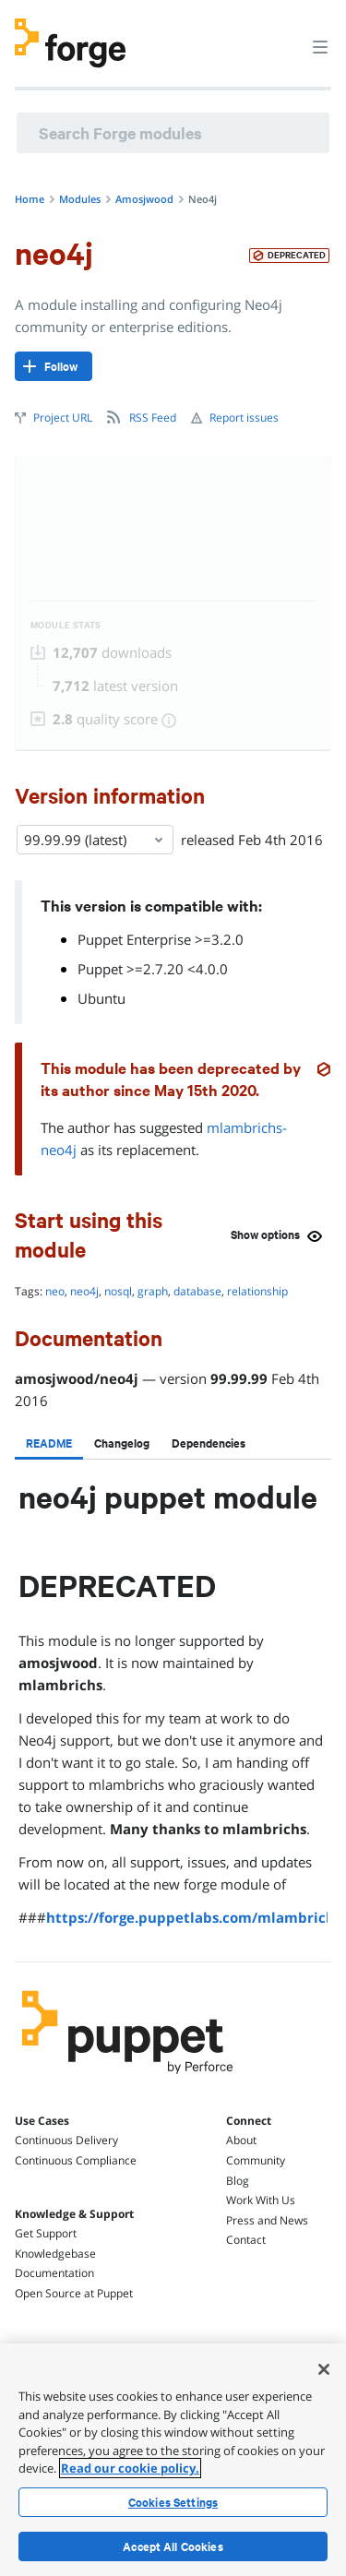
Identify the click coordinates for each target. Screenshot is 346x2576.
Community (255, 2160)
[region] (173, 2459)
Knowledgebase (55, 2253)
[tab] (49, 1443)
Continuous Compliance (76, 2160)
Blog (237, 2180)
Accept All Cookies (173, 2546)
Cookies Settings (173, 2502)
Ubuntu (101, 998)
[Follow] (53, 366)
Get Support (46, 2233)
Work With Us (260, 2200)
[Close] (324, 2369)
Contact (246, 2240)
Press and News (267, 2220)
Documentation (54, 2273)
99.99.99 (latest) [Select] (95, 839)
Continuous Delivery (66, 2140)
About (241, 2140)
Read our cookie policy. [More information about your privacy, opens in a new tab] (130, 2468)
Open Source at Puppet (74, 2293)
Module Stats (65, 625)
